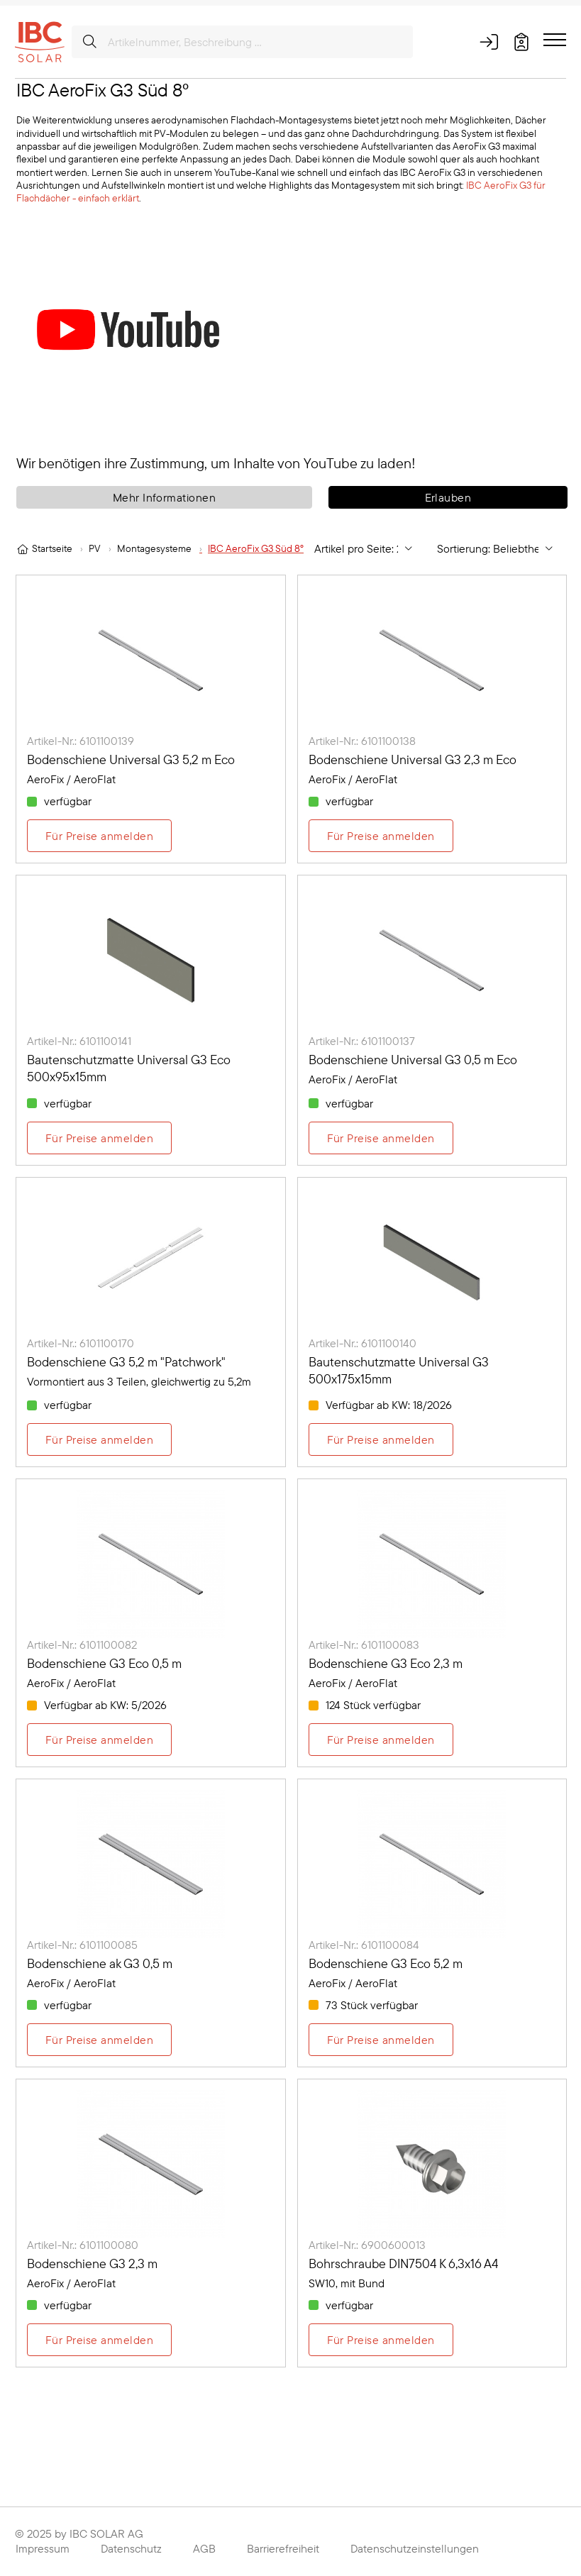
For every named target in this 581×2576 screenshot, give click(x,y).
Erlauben (448, 497)
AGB (204, 2548)
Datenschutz (131, 2548)
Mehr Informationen (164, 497)
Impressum (43, 2548)
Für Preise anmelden (99, 836)
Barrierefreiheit (283, 2548)
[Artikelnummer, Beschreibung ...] (242, 42)
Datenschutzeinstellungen (414, 2548)
